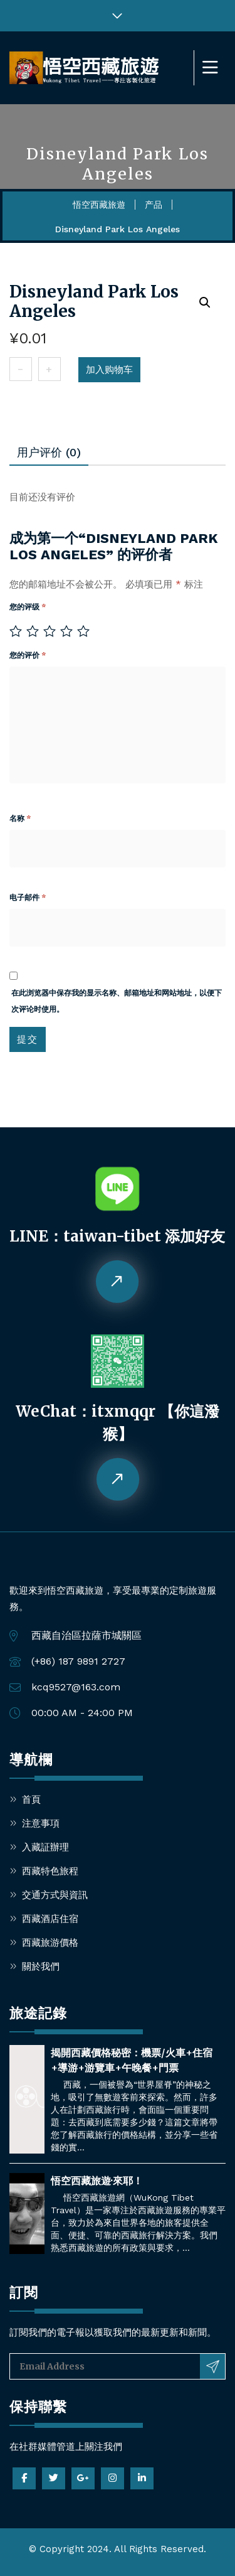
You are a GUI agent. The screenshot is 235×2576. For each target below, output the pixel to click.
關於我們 (41, 1966)
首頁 (31, 1799)
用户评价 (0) (49, 452)
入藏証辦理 (45, 1847)
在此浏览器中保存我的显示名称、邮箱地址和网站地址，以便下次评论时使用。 (116, 1001)
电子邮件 (27, 898)
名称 (20, 818)
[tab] (48, 452)
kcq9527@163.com (75, 1687)
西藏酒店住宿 (50, 1918)
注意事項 (41, 1823)
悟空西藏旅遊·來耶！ (97, 2180)
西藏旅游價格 (50, 1942)
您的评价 (27, 655)
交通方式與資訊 (55, 1895)
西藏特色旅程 (50, 1871)
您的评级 (27, 607)
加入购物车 (109, 369)
